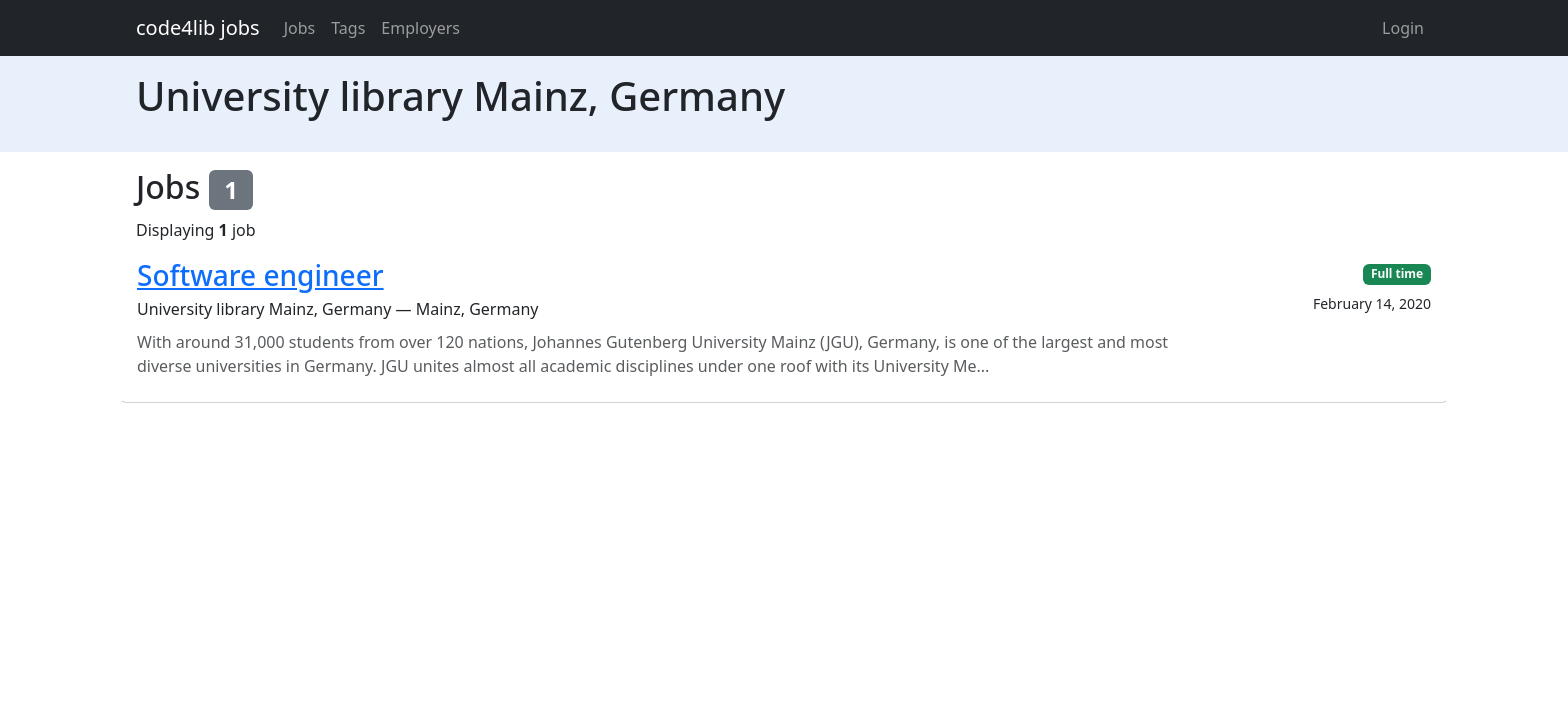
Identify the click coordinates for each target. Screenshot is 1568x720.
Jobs (300, 28)
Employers (420, 28)
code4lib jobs (198, 27)
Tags (348, 28)
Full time (1397, 273)
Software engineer (260, 275)
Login (1403, 28)
